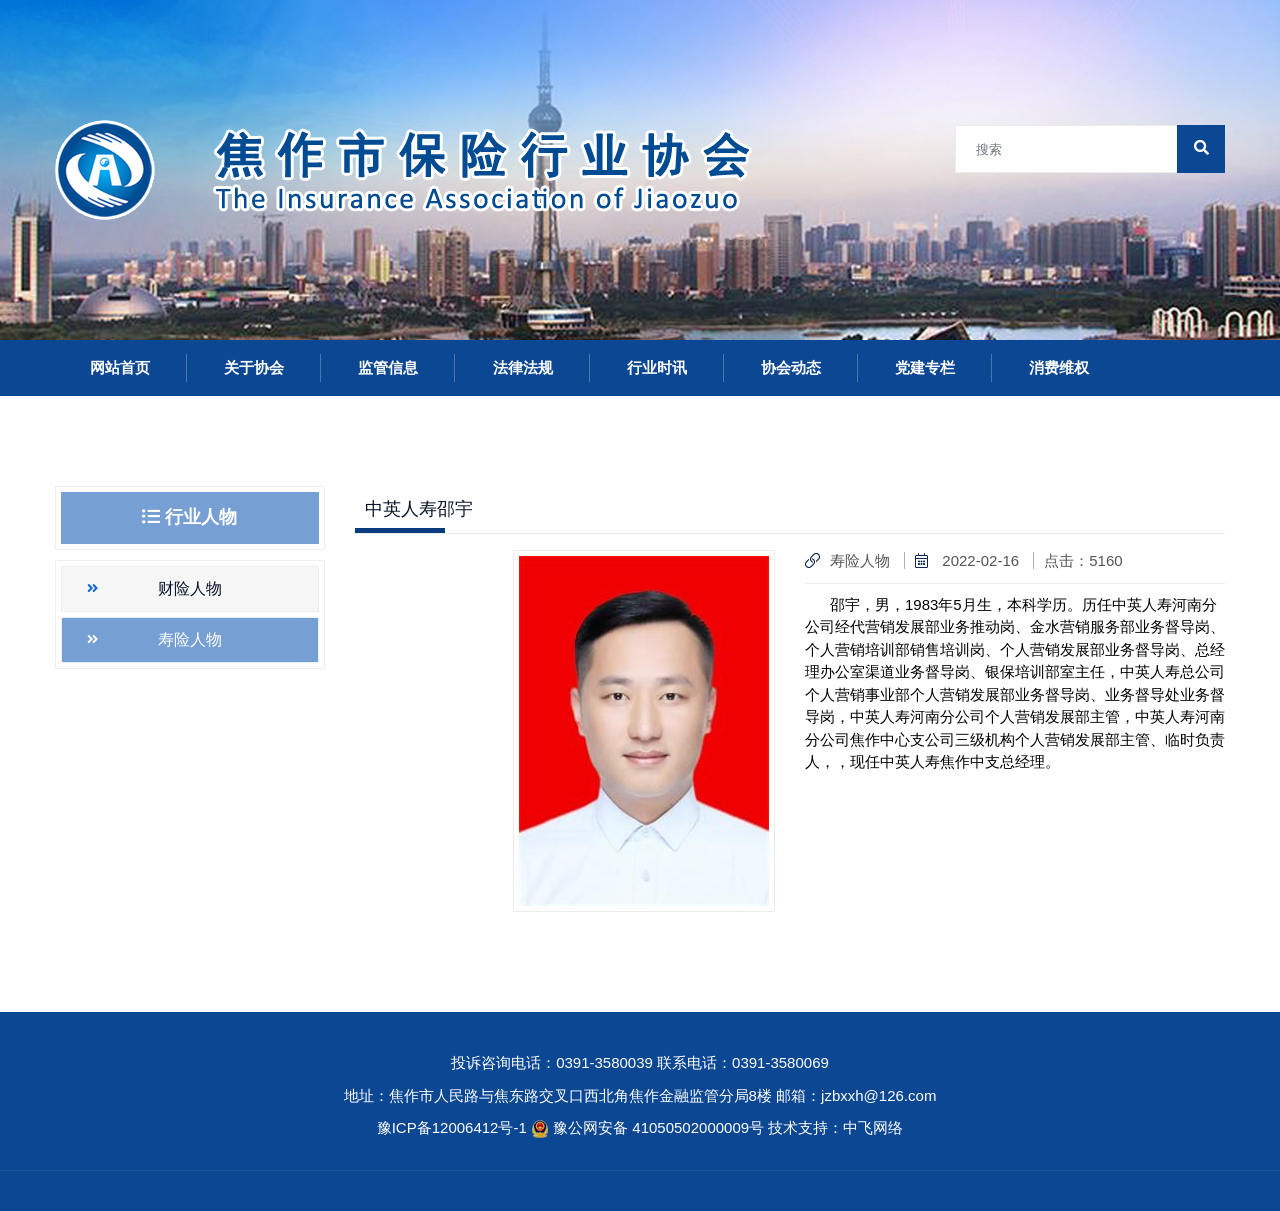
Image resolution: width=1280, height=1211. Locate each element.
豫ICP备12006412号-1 (452, 1127)
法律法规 (523, 367)
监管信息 (388, 367)
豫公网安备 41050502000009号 (660, 1127)
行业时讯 (657, 367)
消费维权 (1059, 367)
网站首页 (120, 367)
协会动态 (791, 367)
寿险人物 (190, 639)
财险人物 (190, 588)
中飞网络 (873, 1127)
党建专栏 (925, 367)
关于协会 (254, 367)
